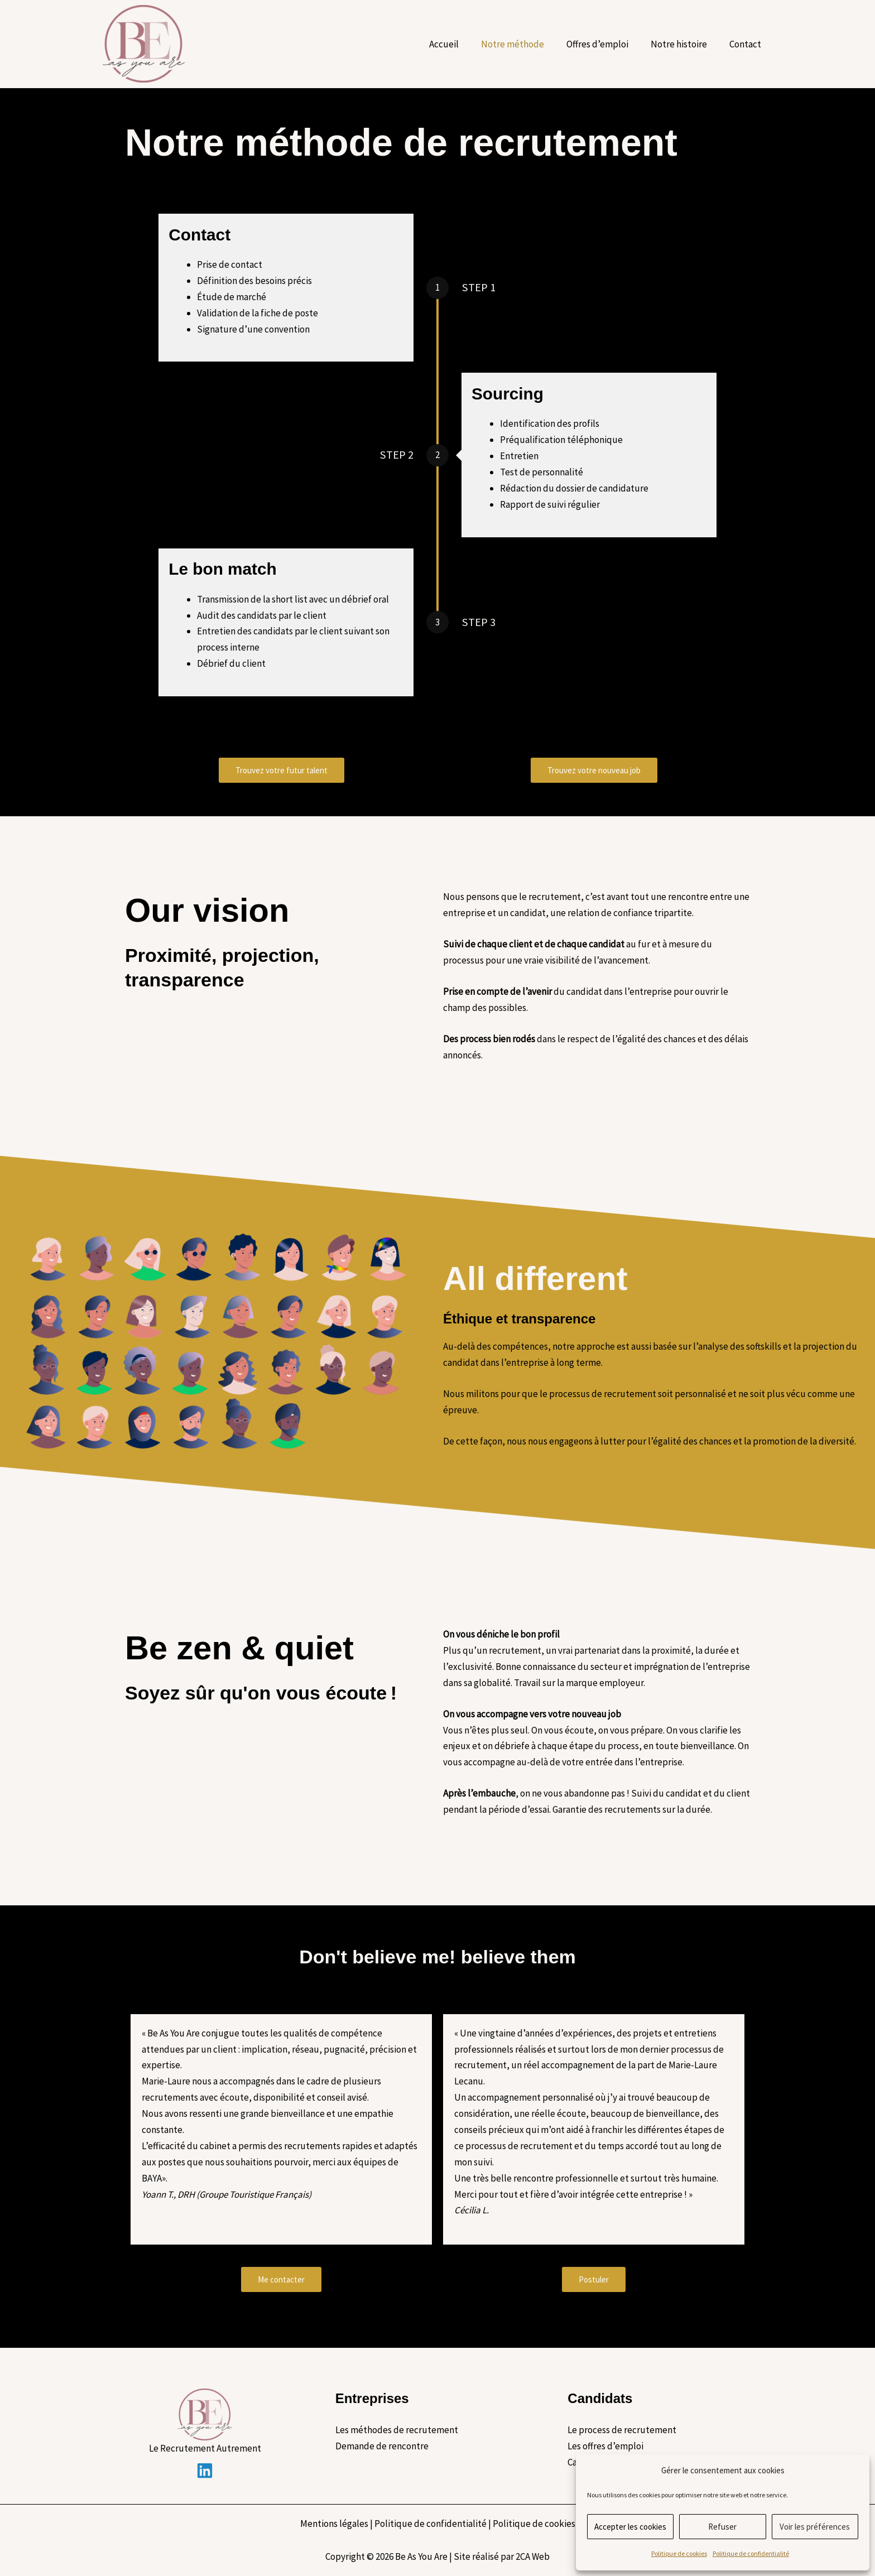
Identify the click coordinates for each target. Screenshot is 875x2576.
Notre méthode (524, 44)
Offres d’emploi (606, 44)
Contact (747, 44)
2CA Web (533, 2556)
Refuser (722, 2526)
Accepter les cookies (630, 2526)
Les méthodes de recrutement (396, 2430)
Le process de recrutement (622, 2430)
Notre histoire (684, 44)
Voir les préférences (815, 2526)
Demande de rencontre (382, 2446)
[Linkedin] (204, 2471)
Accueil (459, 44)
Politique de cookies (679, 2553)
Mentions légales (334, 2524)
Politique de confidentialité (751, 2553)
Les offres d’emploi (605, 2446)
